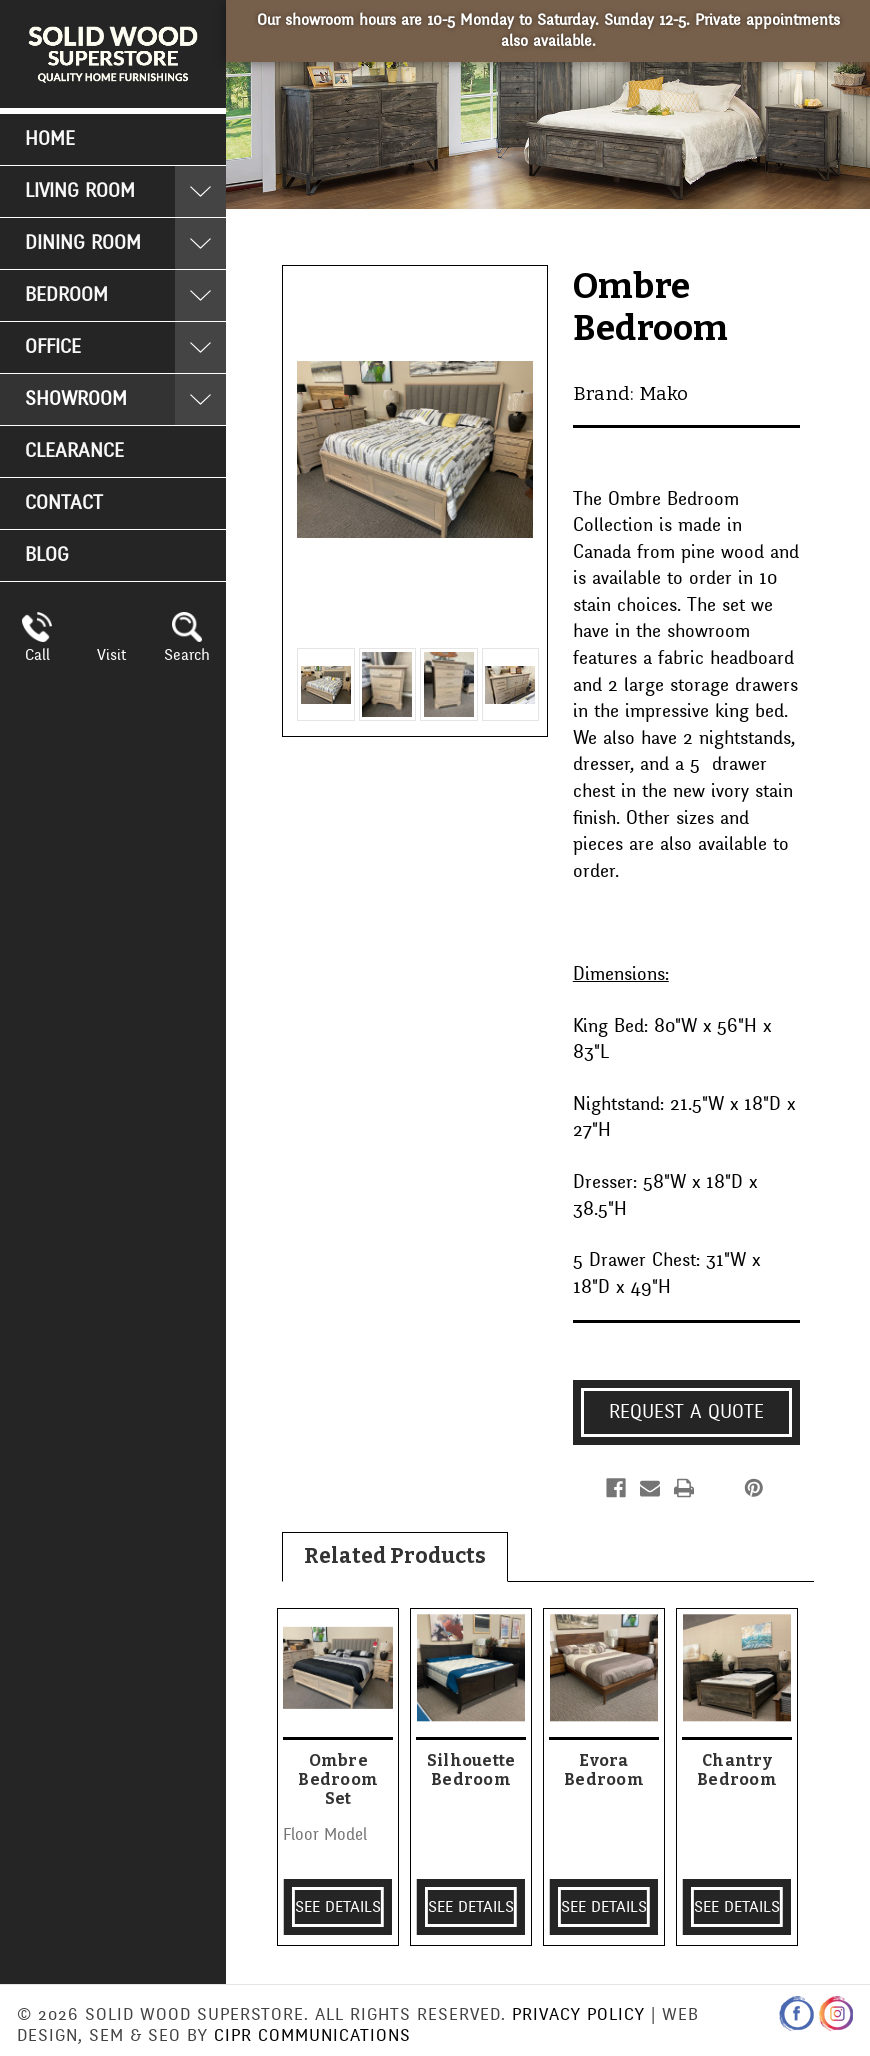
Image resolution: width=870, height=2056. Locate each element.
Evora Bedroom (604, 1770)
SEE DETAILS (338, 1907)
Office (53, 347)
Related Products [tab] (395, 1556)
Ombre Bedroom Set (338, 1779)
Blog (47, 555)
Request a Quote (686, 1412)
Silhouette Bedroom (471, 1770)
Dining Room (83, 243)
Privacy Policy (578, 2014)
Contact (64, 503)
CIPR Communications (312, 2035)
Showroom (76, 399)
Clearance (74, 451)
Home (50, 139)
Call (37, 655)
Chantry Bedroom (737, 1770)
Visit (111, 655)
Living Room (80, 191)
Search (187, 655)
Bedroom (66, 295)
